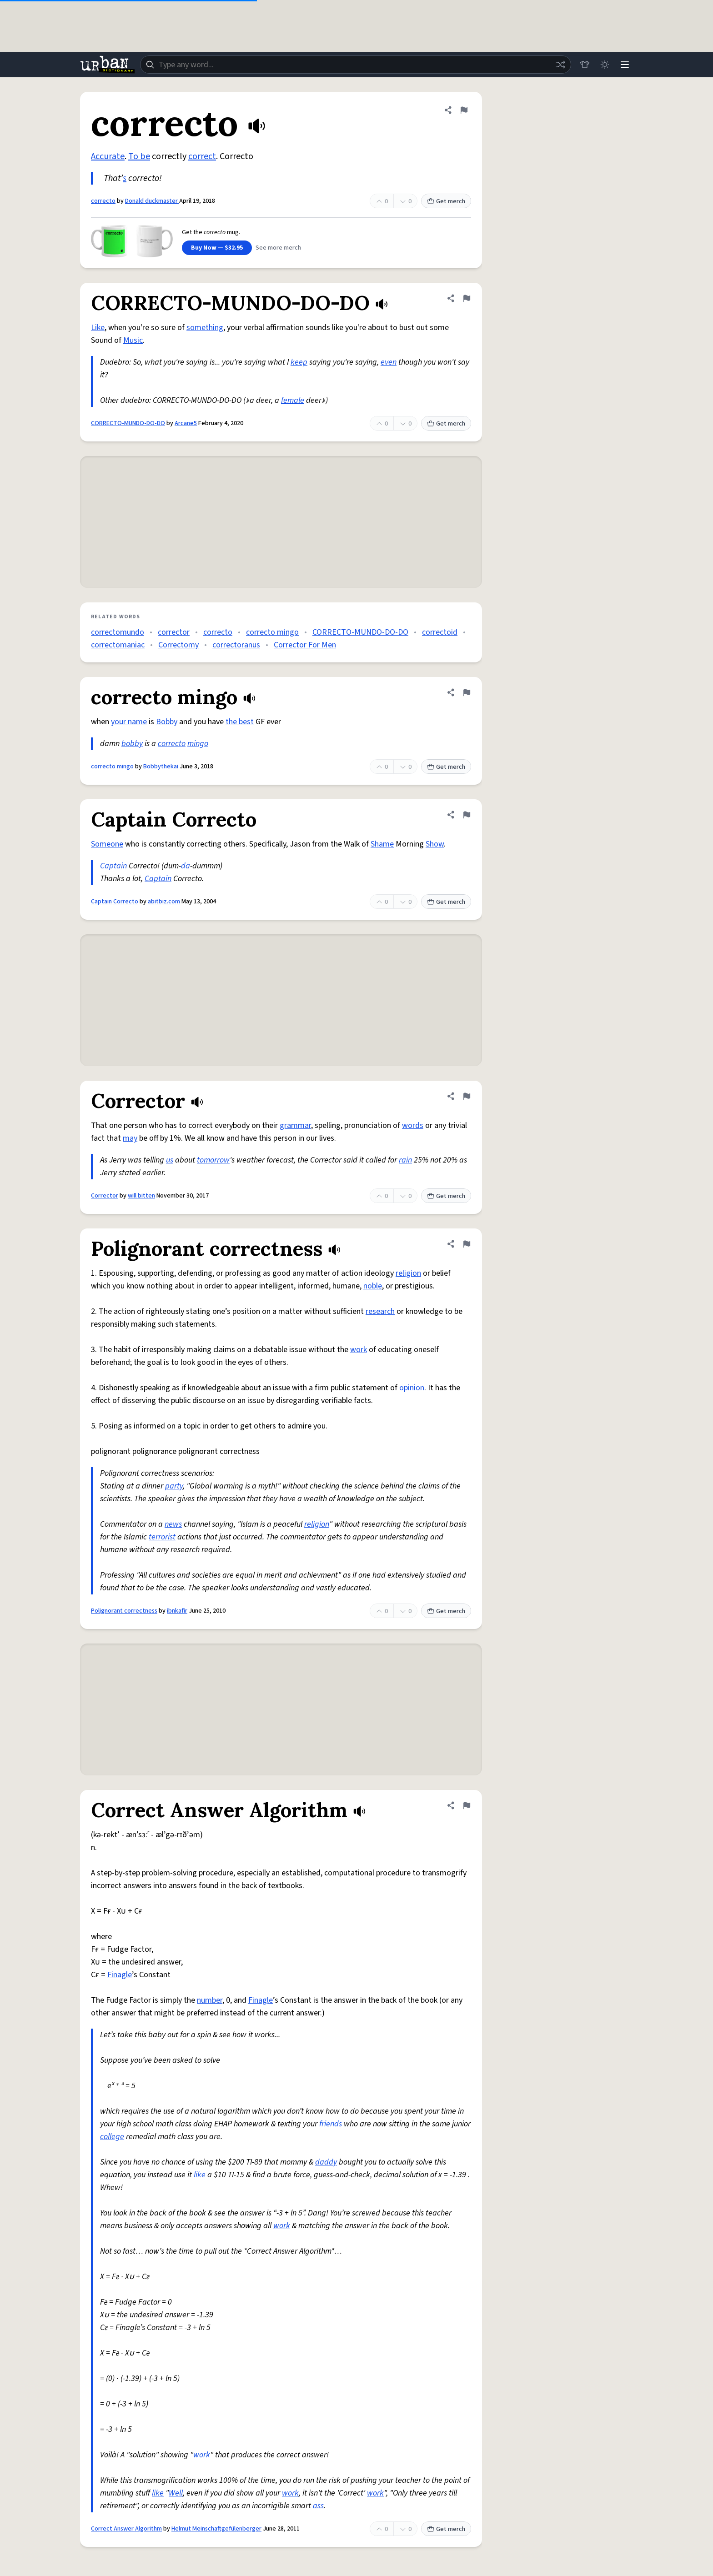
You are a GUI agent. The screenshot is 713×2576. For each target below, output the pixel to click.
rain (405, 1160)
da (185, 866)
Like (98, 327)
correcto (103, 200)
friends (330, 2124)
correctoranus (236, 645)
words (412, 1125)
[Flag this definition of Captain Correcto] (466, 814)
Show (435, 844)
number (209, 2000)
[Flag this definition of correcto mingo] (466, 692)
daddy (326, 2162)
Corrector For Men (305, 645)
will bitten (141, 1195)
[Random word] (560, 64)
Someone (107, 844)
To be (139, 156)
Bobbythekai (160, 766)
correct (202, 156)
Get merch (446, 201)
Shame (382, 844)
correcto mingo (272, 632)
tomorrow (213, 1160)
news (173, 1524)
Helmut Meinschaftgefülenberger (216, 2528)
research (380, 1311)
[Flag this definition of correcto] (464, 110)
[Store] (585, 64)
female (292, 400)
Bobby (166, 721)
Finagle (119, 1974)
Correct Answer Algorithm (126, 2528)
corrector (174, 632)
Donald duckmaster (152, 200)
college (112, 2136)
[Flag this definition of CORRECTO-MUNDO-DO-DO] (466, 298)
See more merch (278, 247)
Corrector (104, 1195)
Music (133, 340)
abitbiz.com (164, 901)
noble (372, 1286)
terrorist (162, 1537)
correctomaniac (118, 645)
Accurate (108, 156)
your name (129, 721)
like (200, 2174)
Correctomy (178, 645)
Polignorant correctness (124, 1610)
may (130, 1138)
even (389, 362)
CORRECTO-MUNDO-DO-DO (128, 423)
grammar (295, 1125)
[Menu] (625, 64)
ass (318, 2505)
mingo (197, 743)
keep (299, 362)
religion (408, 1273)
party (174, 1486)
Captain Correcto (114, 901)
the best (240, 721)
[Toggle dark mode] (605, 64)
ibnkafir (177, 1610)
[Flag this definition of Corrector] (466, 1096)
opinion (411, 1387)
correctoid (439, 632)
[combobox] (355, 64)
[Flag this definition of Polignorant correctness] (466, 1244)
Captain (113, 866)
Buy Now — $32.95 (217, 247)
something (204, 327)
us (169, 1160)
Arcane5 (186, 423)
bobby (132, 743)
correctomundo (117, 632)
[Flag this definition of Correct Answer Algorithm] (466, 1805)
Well (176, 2493)
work (358, 1349)
